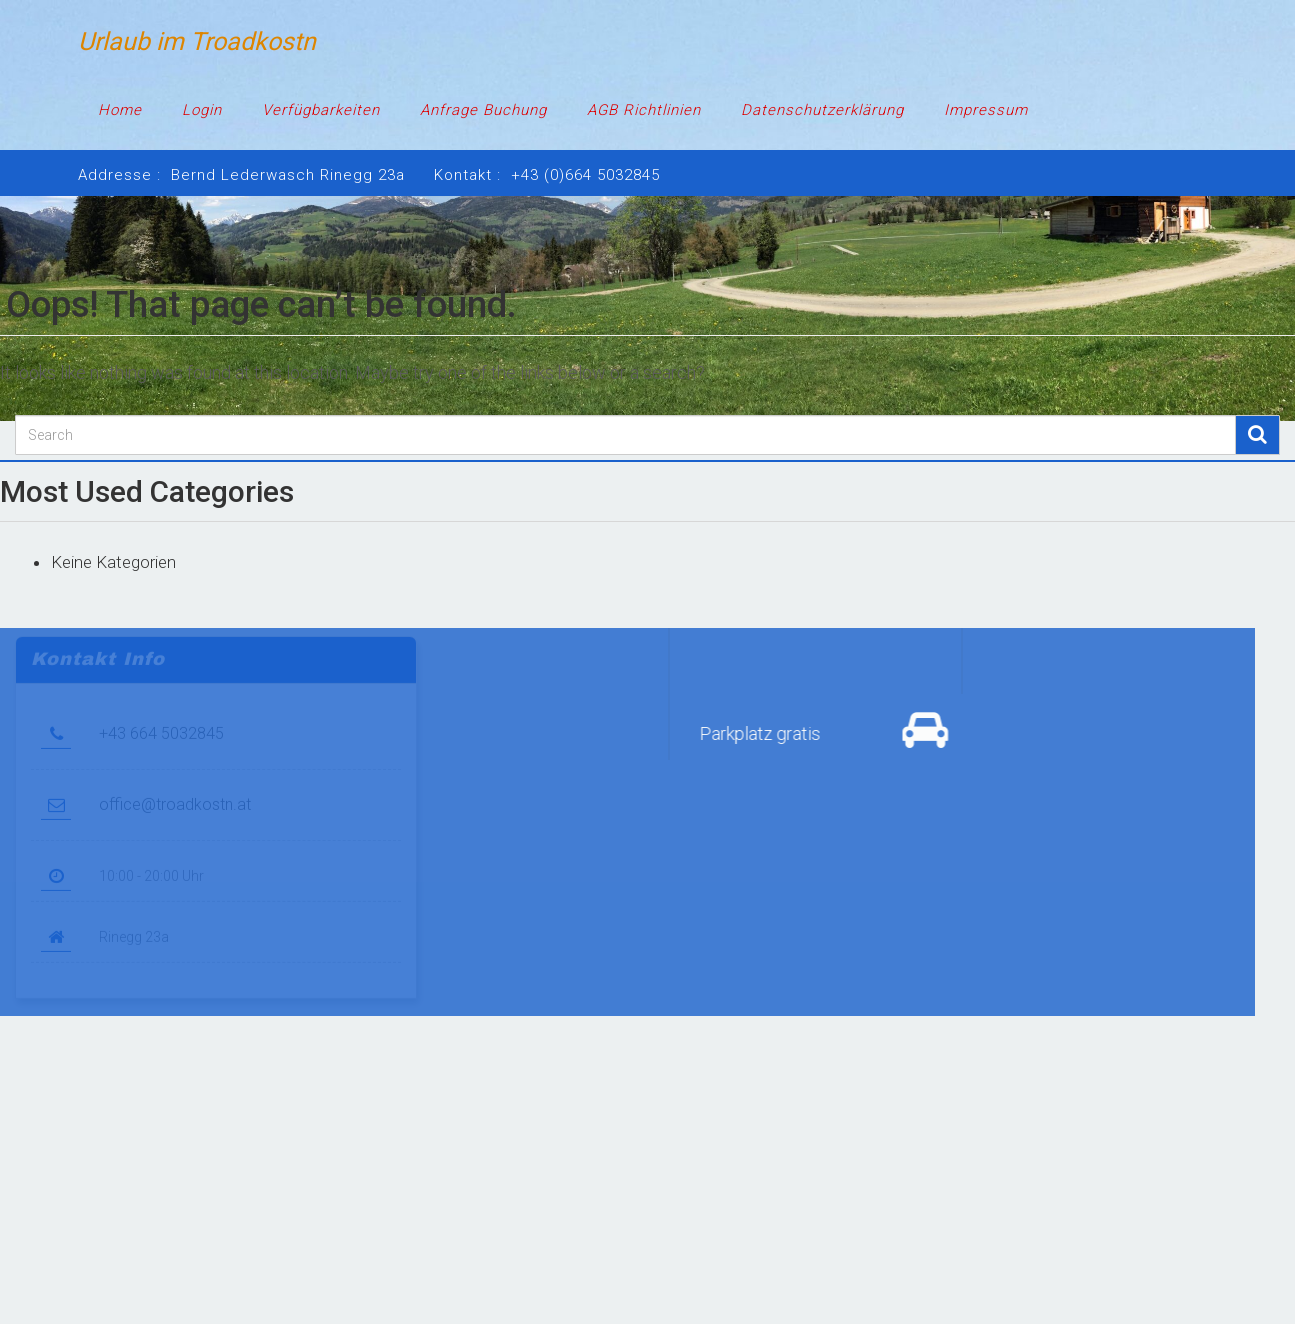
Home (120, 110)
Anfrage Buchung (483, 110)
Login (202, 110)
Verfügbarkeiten (321, 110)
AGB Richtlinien (644, 110)
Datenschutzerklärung (822, 110)
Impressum (986, 110)
